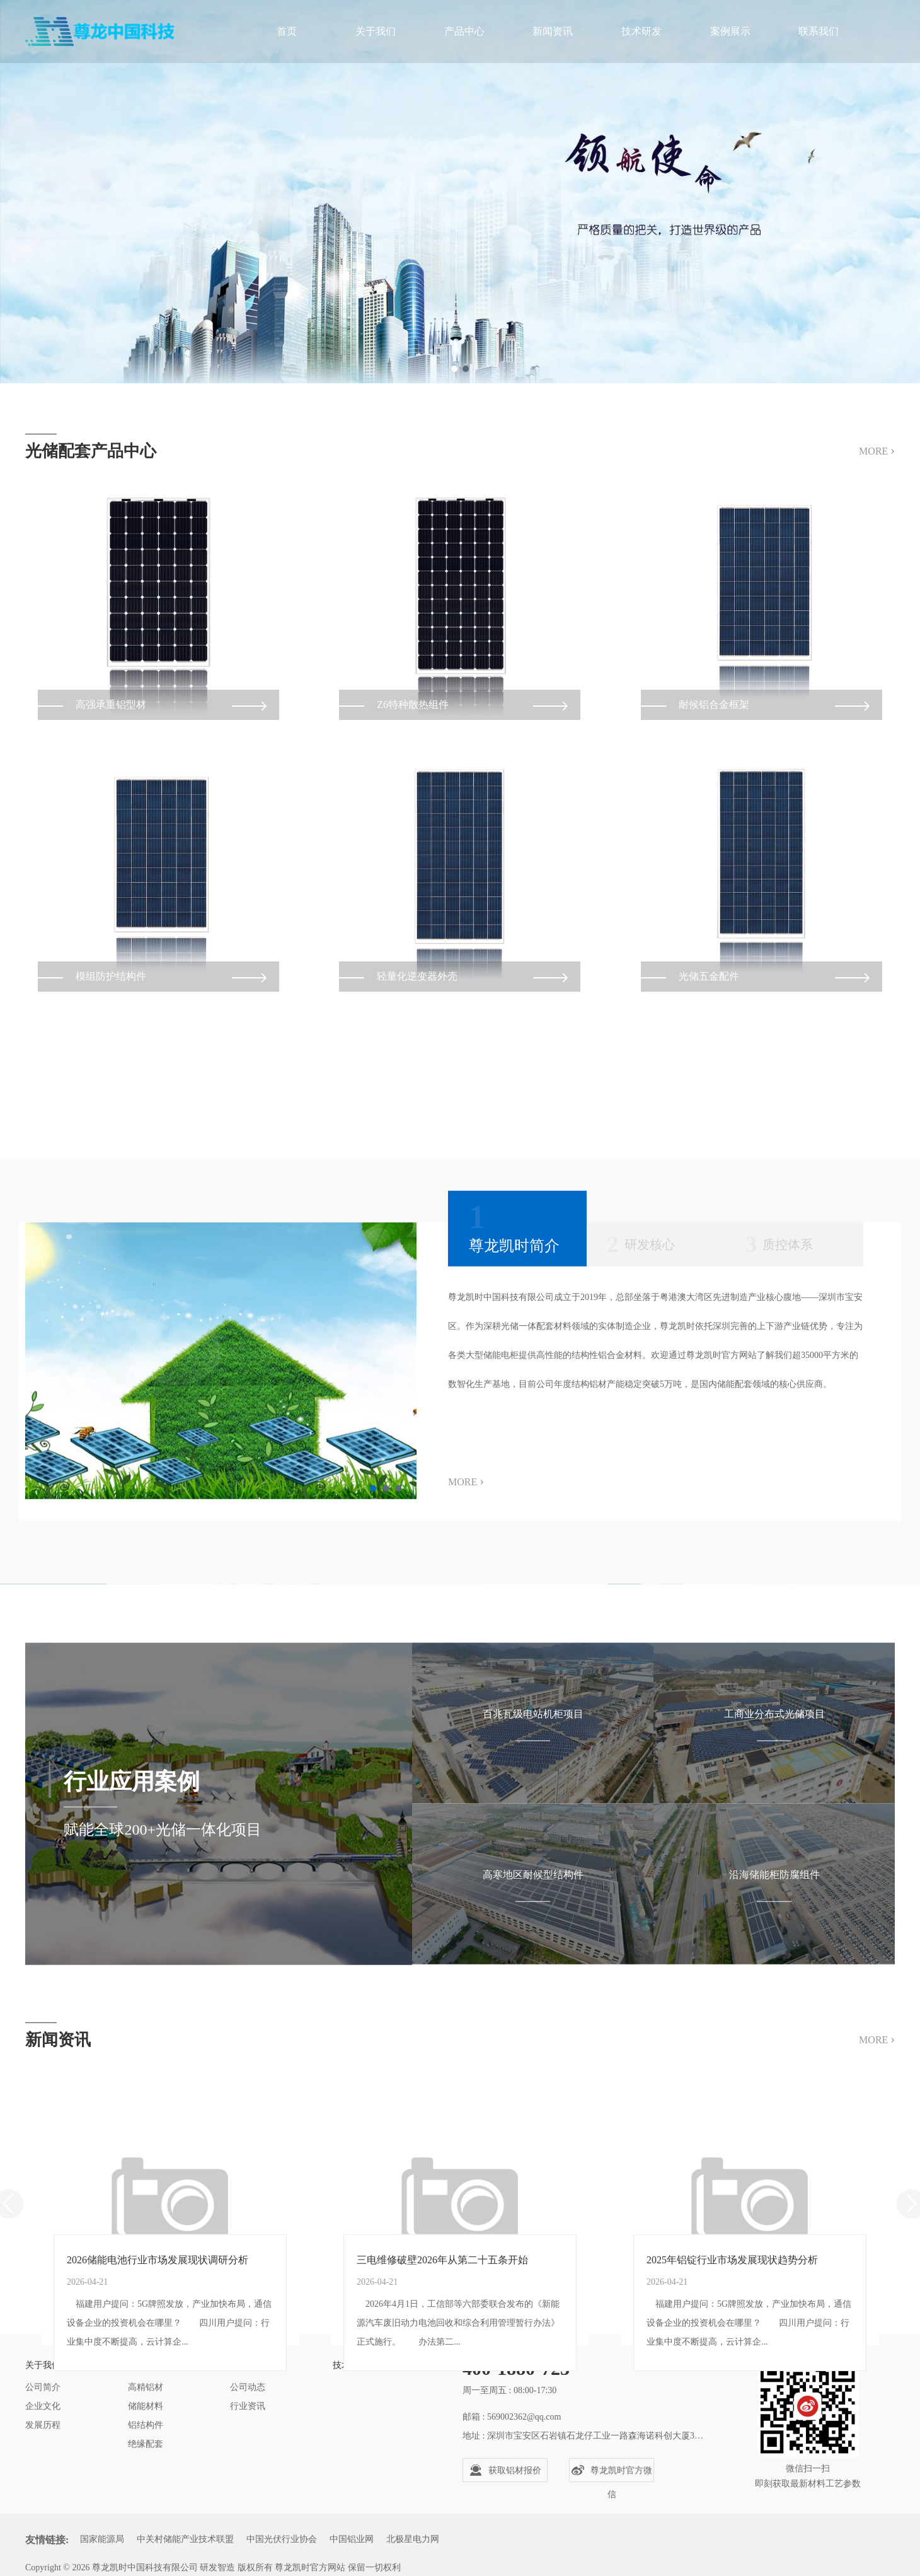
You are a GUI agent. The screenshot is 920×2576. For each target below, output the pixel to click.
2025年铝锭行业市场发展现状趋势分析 (732, 2378)
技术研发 (641, 31)
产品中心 (464, 31)
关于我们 (375, 31)
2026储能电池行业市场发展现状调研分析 (157, 2378)
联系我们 (818, 31)
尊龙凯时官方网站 (310, 2567)
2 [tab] (466, 369)
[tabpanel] (460, 191)
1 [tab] (454, 369)
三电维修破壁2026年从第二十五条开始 (442, 2378)
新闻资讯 (552, 31)
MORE (877, 464)
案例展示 (730, 31)
